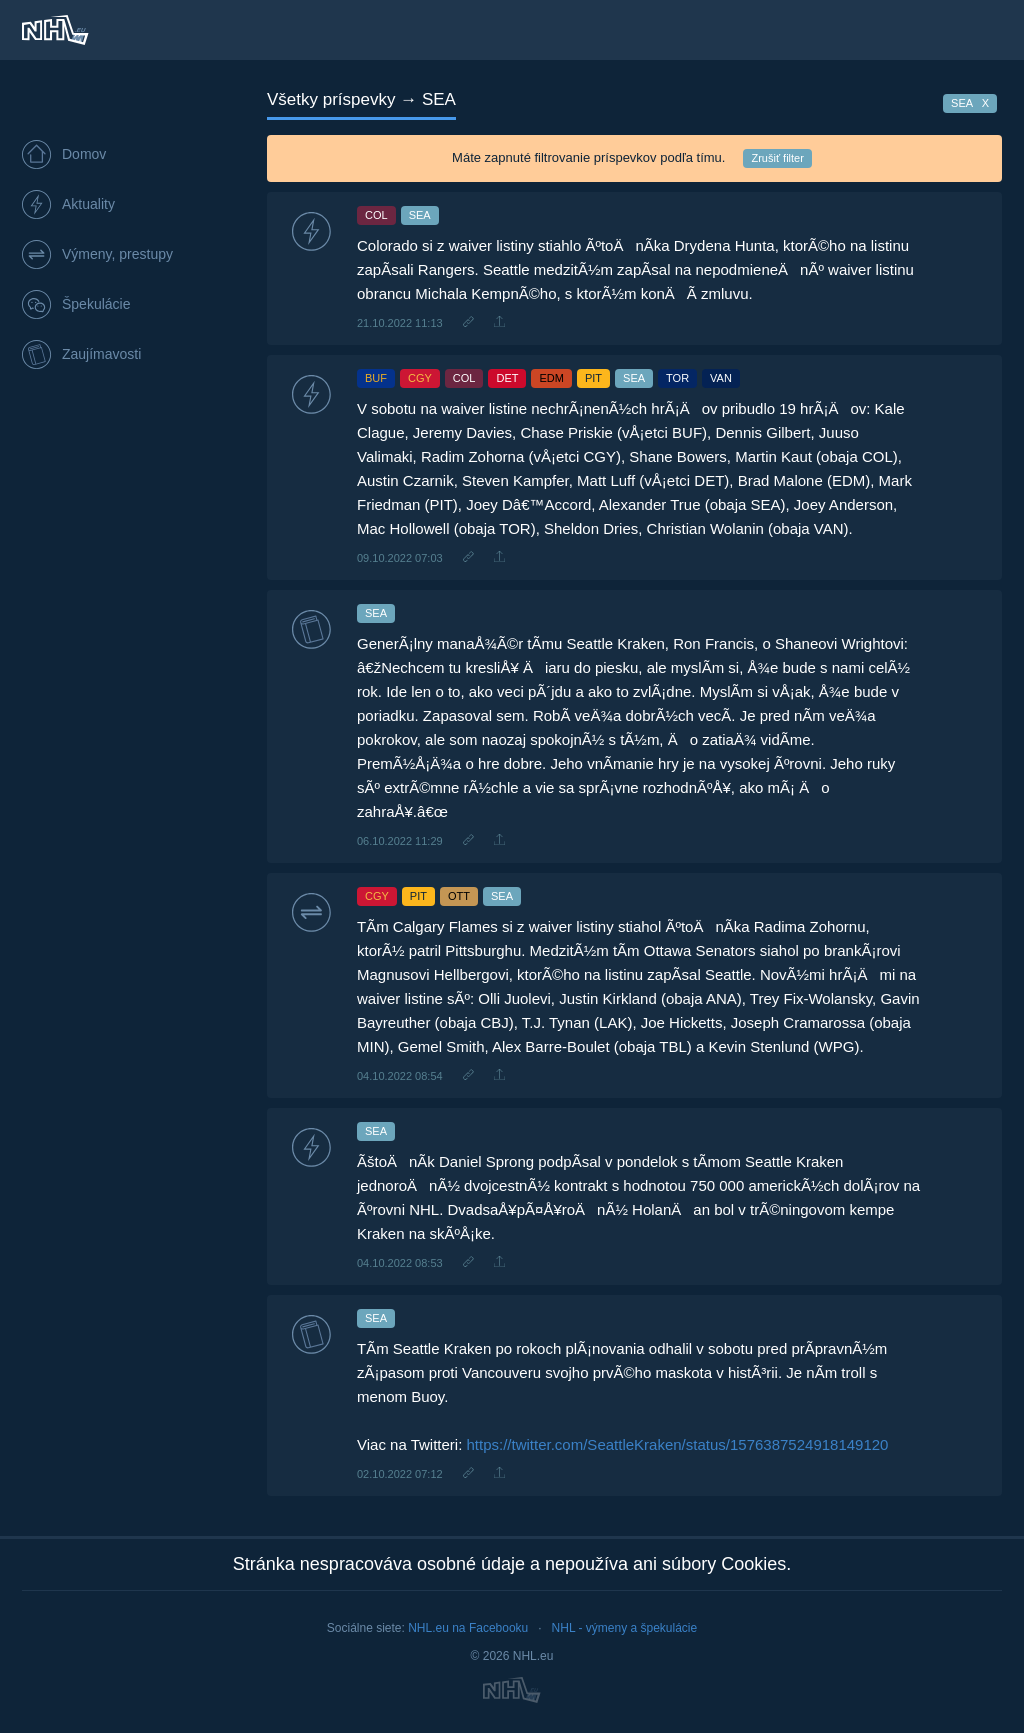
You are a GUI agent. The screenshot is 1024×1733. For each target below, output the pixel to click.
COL (376, 215)
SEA (420, 215)
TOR (677, 378)
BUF (376, 378)
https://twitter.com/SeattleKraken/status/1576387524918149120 (678, 1444)
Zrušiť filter (777, 158)
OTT (459, 896)
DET (507, 378)
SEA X (970, 103)
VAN (721, 378)
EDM (551, 378)
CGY (420, 378)
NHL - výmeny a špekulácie (625, 1628)
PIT (593, 378)
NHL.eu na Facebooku (468, 1628)
